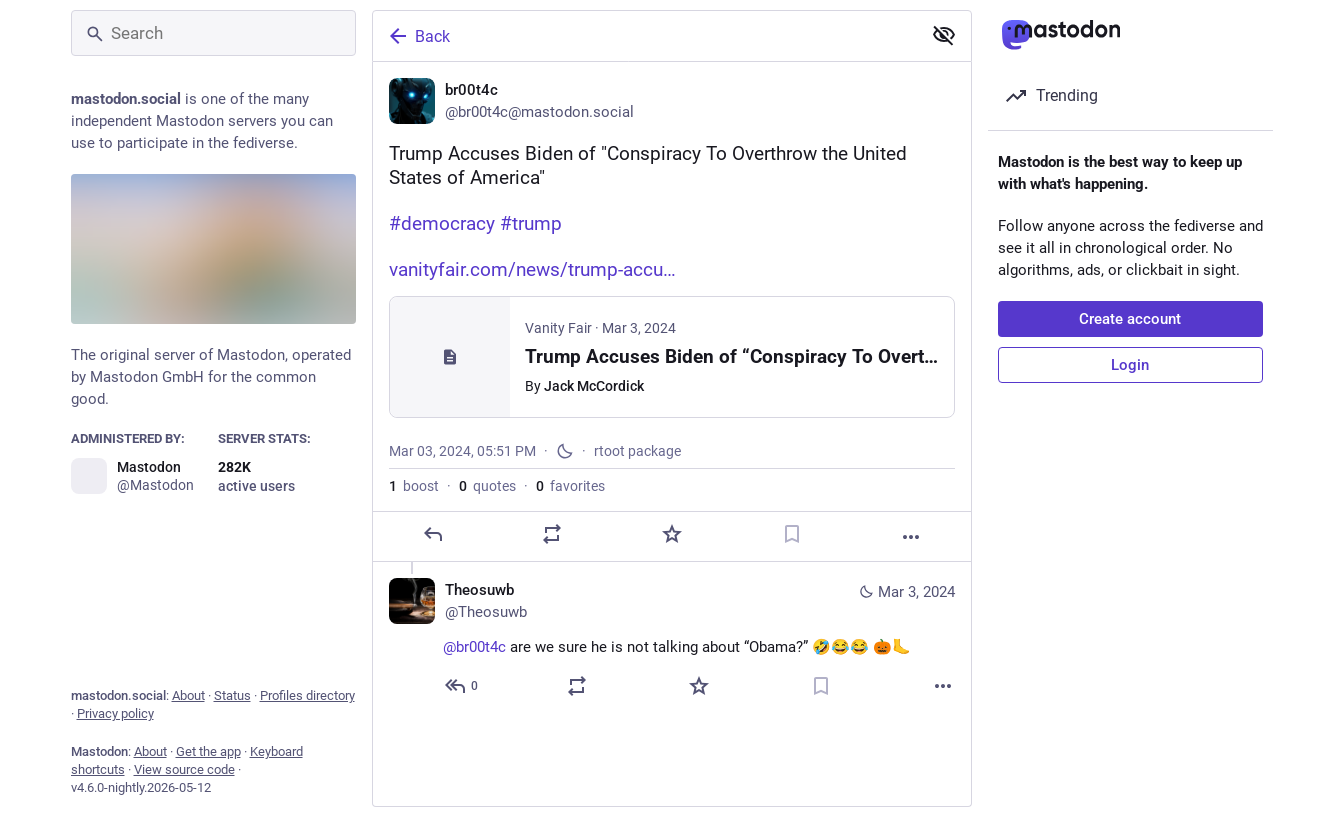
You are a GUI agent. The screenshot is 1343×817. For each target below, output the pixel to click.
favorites (570, 486)
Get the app (208, 751)
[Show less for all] (944, 35)
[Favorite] (671, 534)
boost (414, 486)
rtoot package (637, 451)
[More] (911, 537)
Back (418, 36)
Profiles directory (307, 695)
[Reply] (432, 534)
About (188, 695)
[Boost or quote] (552, 534)
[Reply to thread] (462, 687)
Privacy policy (115, 713)
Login (1130, 365)
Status (232, 695)
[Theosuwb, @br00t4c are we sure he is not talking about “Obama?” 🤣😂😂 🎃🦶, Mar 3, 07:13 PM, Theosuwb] (672, 641)
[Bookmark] (791, 534)
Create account (1130, 319)
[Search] (213, 33)
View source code (184, 769)
